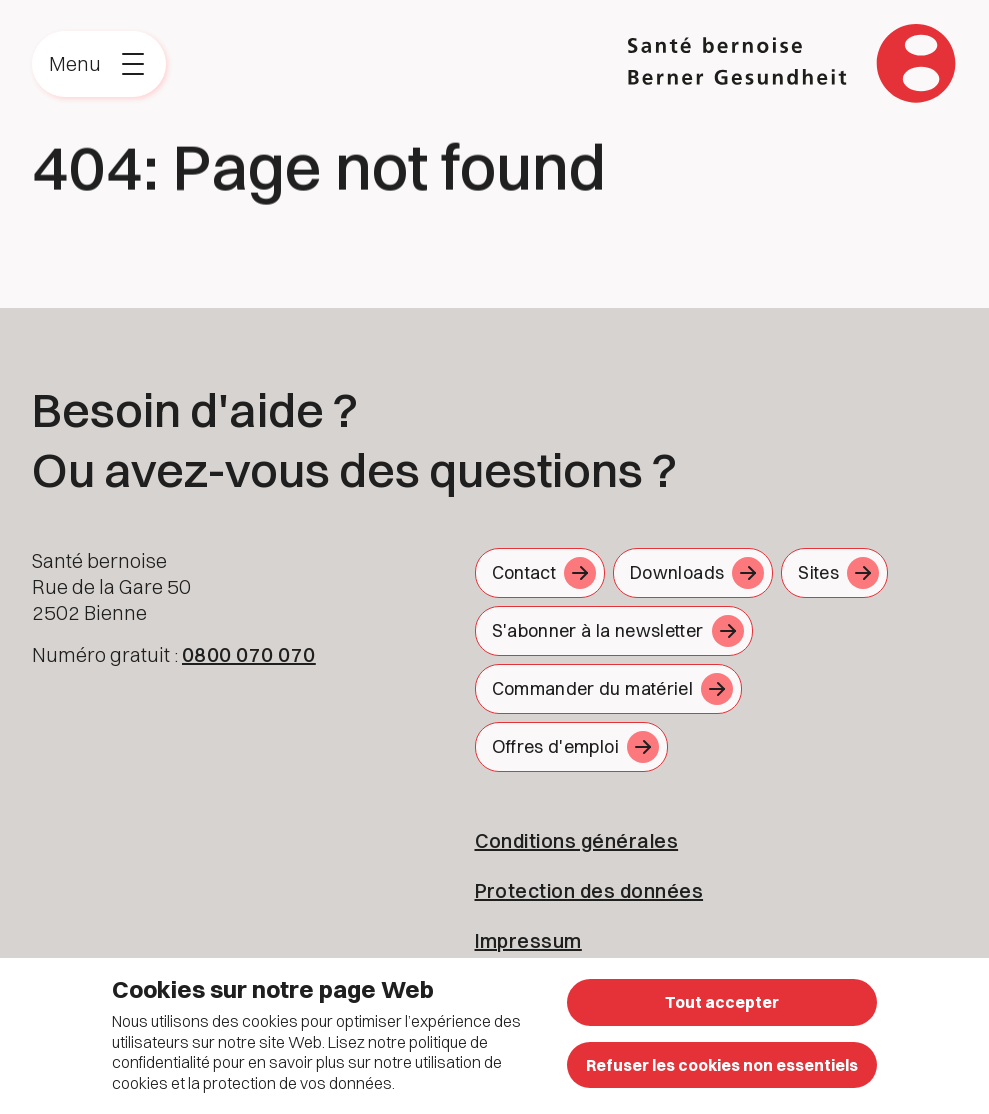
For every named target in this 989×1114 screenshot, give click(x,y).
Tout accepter (722, 1002)
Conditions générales (577, 840)
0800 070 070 (249, 654)
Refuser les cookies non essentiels (722, 1065)
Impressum (528, 940)
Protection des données (589, 890)
